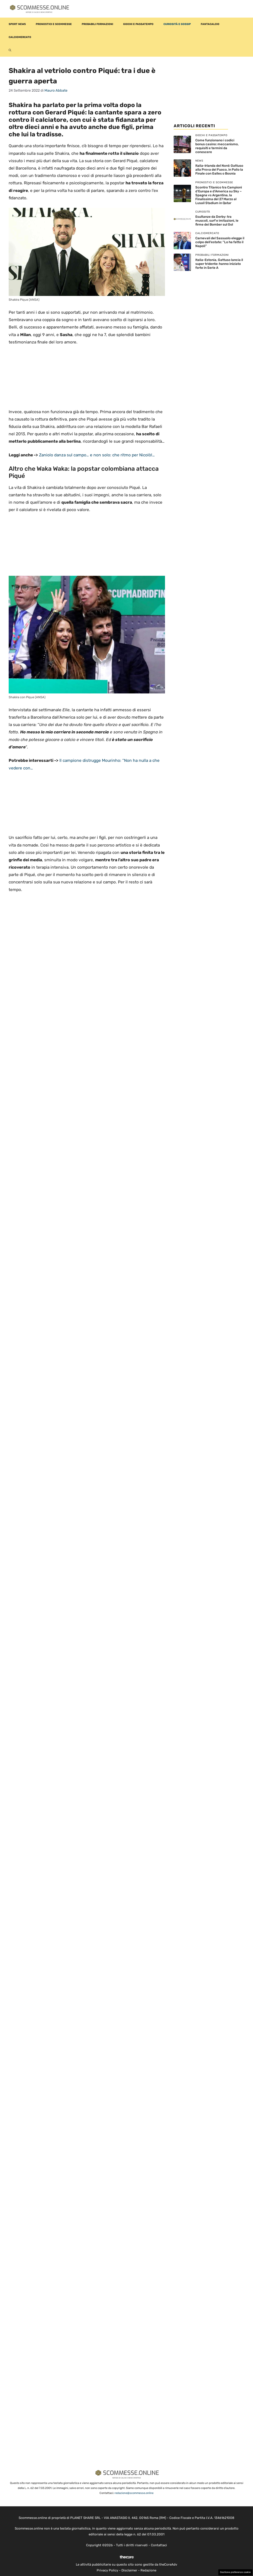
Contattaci (159, 2545)
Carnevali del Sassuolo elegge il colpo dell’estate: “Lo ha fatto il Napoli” (219, 242)
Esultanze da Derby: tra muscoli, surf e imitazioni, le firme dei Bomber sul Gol (216, 220)
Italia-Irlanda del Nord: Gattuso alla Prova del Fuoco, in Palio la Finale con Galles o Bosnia (219, 169)
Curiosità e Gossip (177, 24)
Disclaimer (129, 2570)
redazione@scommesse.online (133, 2493)
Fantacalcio (210, 24)
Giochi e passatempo (138, 24)
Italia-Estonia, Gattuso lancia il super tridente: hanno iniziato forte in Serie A (219, 264)
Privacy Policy (107, 2570)
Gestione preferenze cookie (235, 2572)
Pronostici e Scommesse (54, 24)
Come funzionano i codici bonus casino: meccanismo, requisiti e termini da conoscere (217, 146)
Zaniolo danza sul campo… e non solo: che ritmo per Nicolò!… (97, 454)
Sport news (17, 24)
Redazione (148, 2570)
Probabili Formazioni (97, 24)
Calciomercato (20, 37)
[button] (10, 50)
